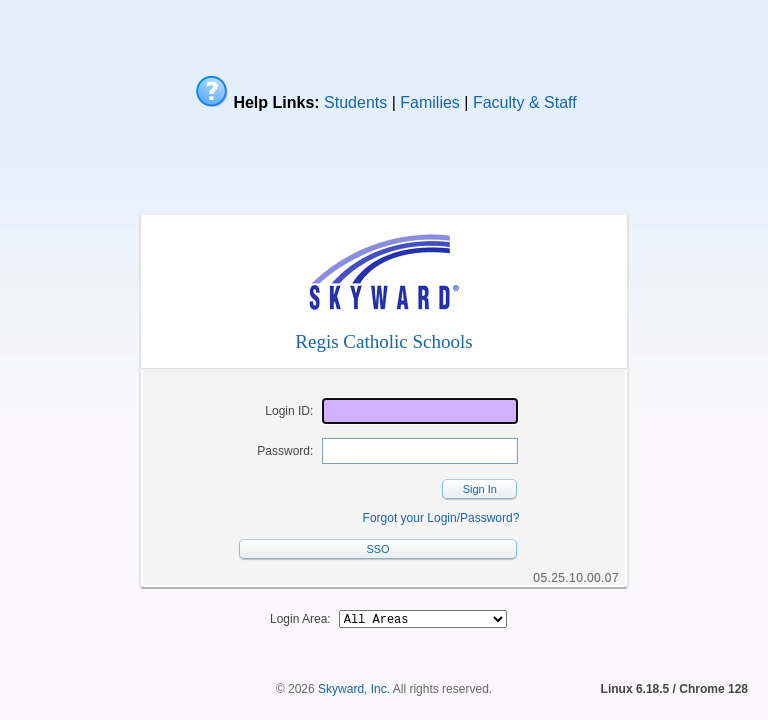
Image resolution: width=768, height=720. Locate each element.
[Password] (420, 451)
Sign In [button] (480, 489)
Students (355, 102)
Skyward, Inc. (354, 684)
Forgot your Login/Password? (441, 518)
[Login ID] (420, 411)
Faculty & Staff (525, 102)
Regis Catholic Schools (383, 341)
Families (430, 102)
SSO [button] (377, 549)
